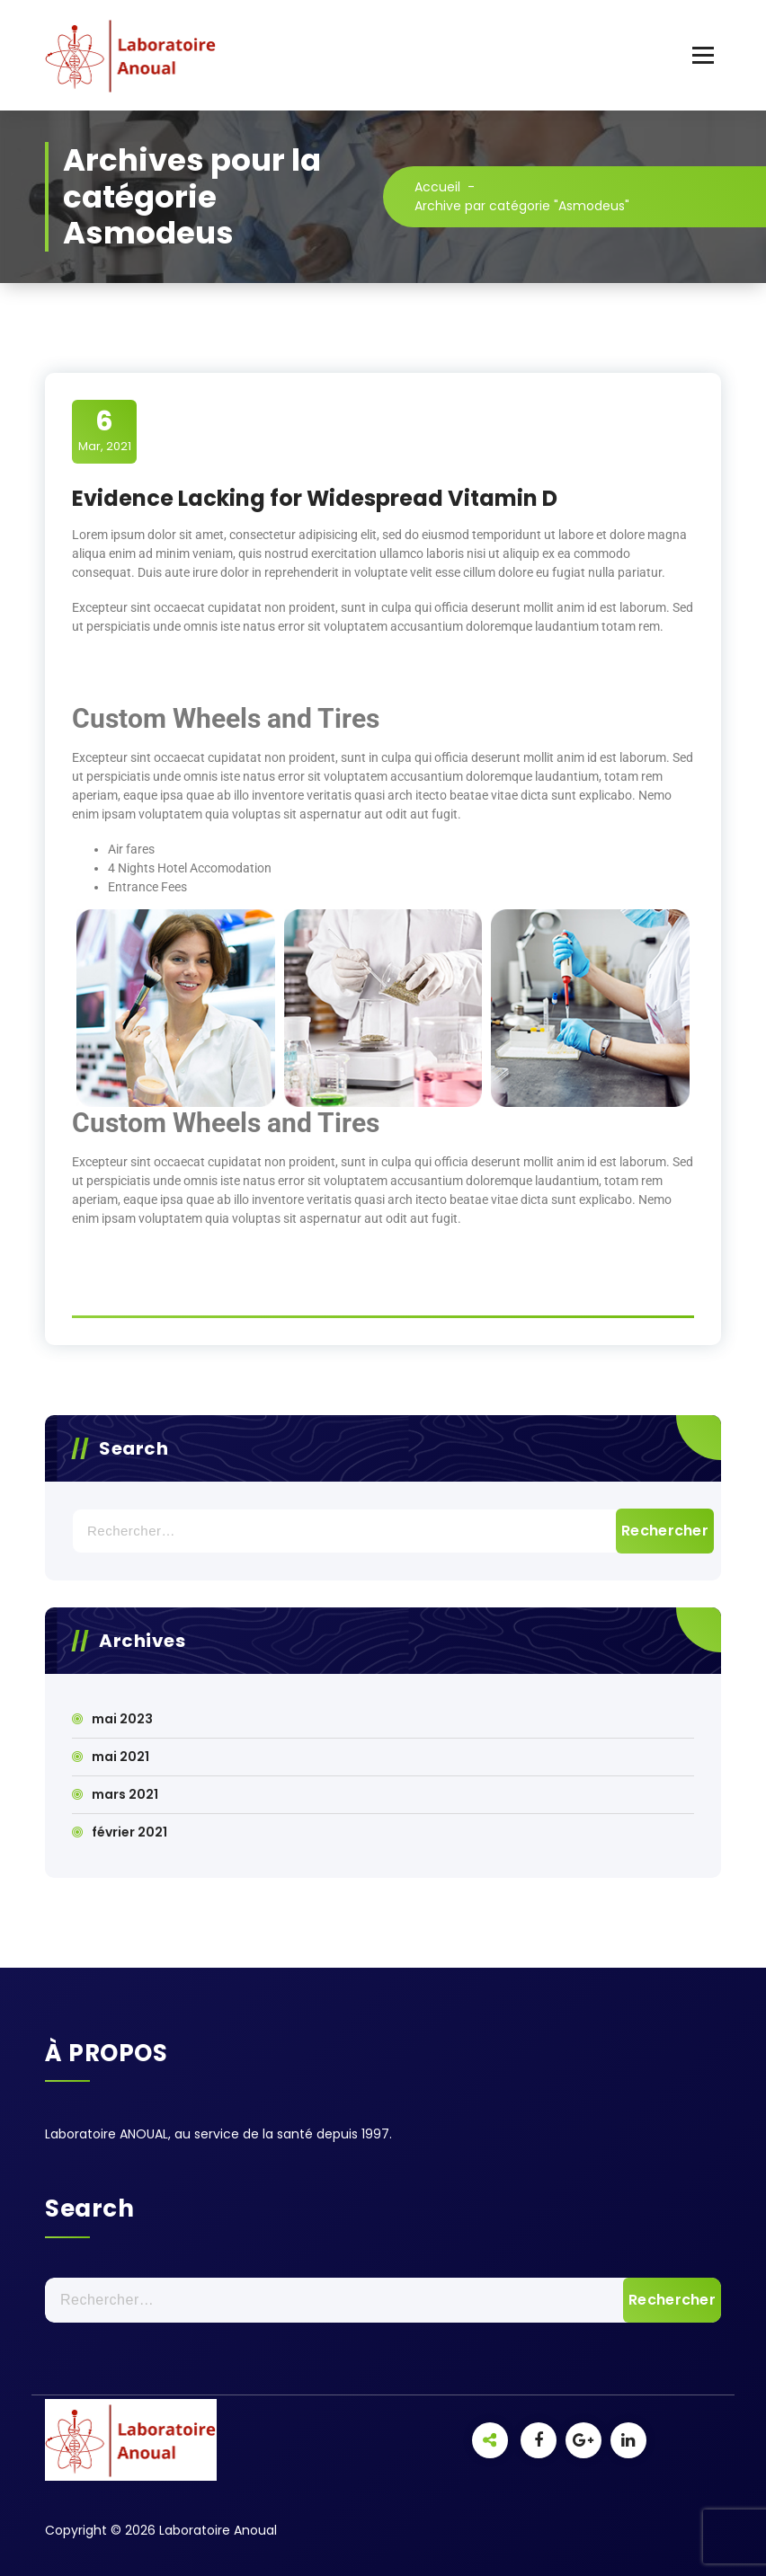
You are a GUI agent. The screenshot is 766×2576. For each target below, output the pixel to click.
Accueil (437, 187)
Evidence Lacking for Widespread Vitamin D (314, 498)
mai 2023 (122, 1719)
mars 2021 (125, 1794)
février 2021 (129, 1832)
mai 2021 (120, 1757)
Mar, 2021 (104, 430)
